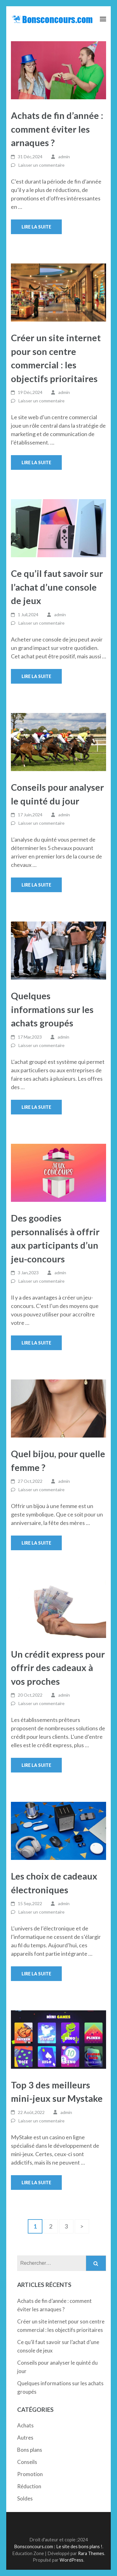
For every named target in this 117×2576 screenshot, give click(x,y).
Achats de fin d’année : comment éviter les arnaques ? (57, 129)
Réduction (29, 2486)
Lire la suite (36, 226)
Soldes (25, 2498)
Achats (25, 2425)
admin (64, 156)
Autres (25, 2437)
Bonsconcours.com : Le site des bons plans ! (58, 2546)
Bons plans (29, 2449)
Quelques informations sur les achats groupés (52, 1009)
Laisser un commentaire (41, 165)
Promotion (30, 2474)
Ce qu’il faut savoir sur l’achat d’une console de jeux (57, 587)
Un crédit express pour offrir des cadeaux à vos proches (58, 1668)
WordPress (71, 2560)
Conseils (27, 2462)
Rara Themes (91, 2553)
